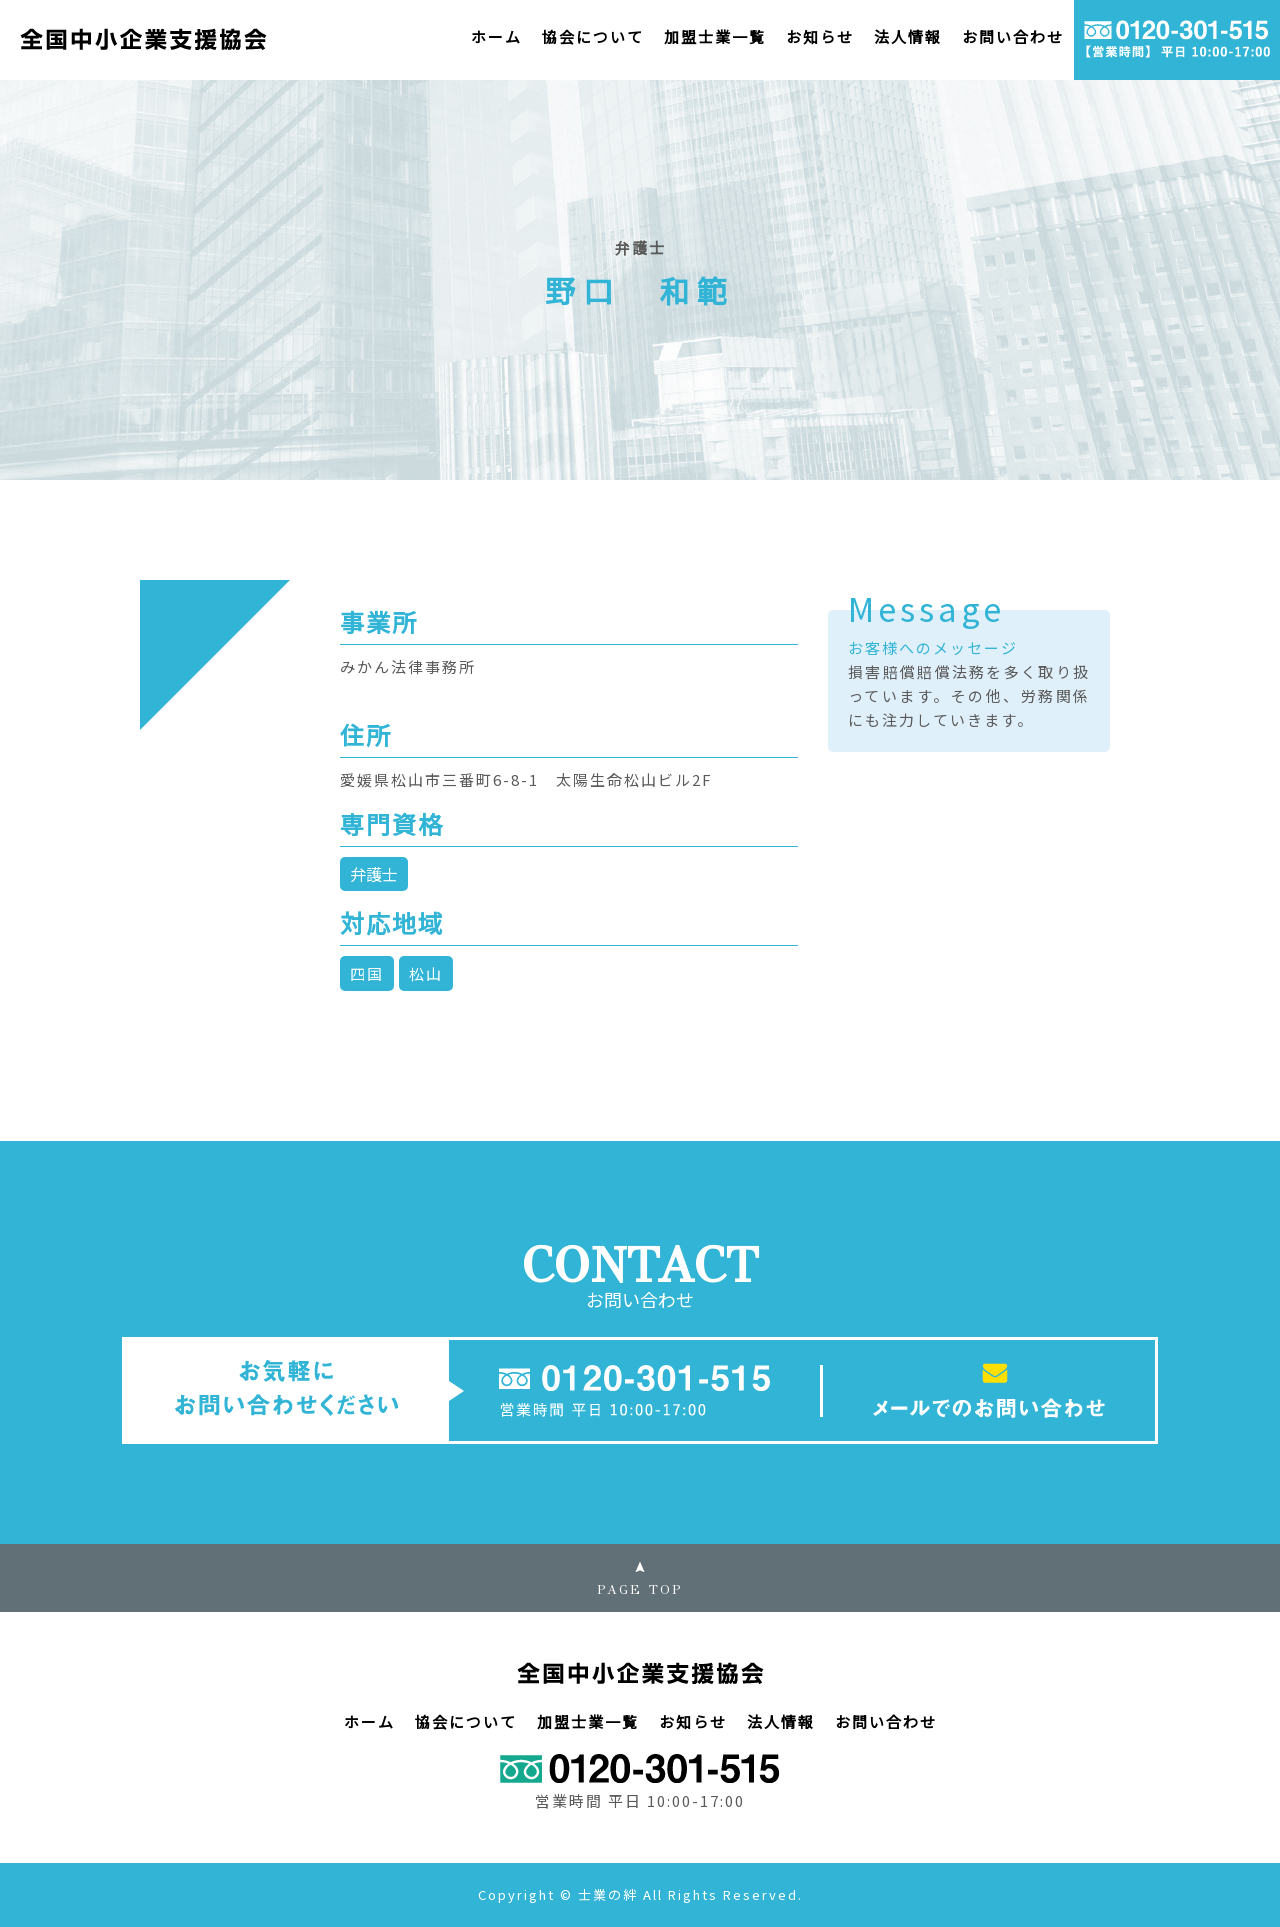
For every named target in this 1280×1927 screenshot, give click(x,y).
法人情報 (908, 36)
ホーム (496, 36)
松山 (426, 973)
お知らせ (820, 36)
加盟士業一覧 (715, 36)
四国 (367, 973)
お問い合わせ (1013, 36)
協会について (593, 36)
